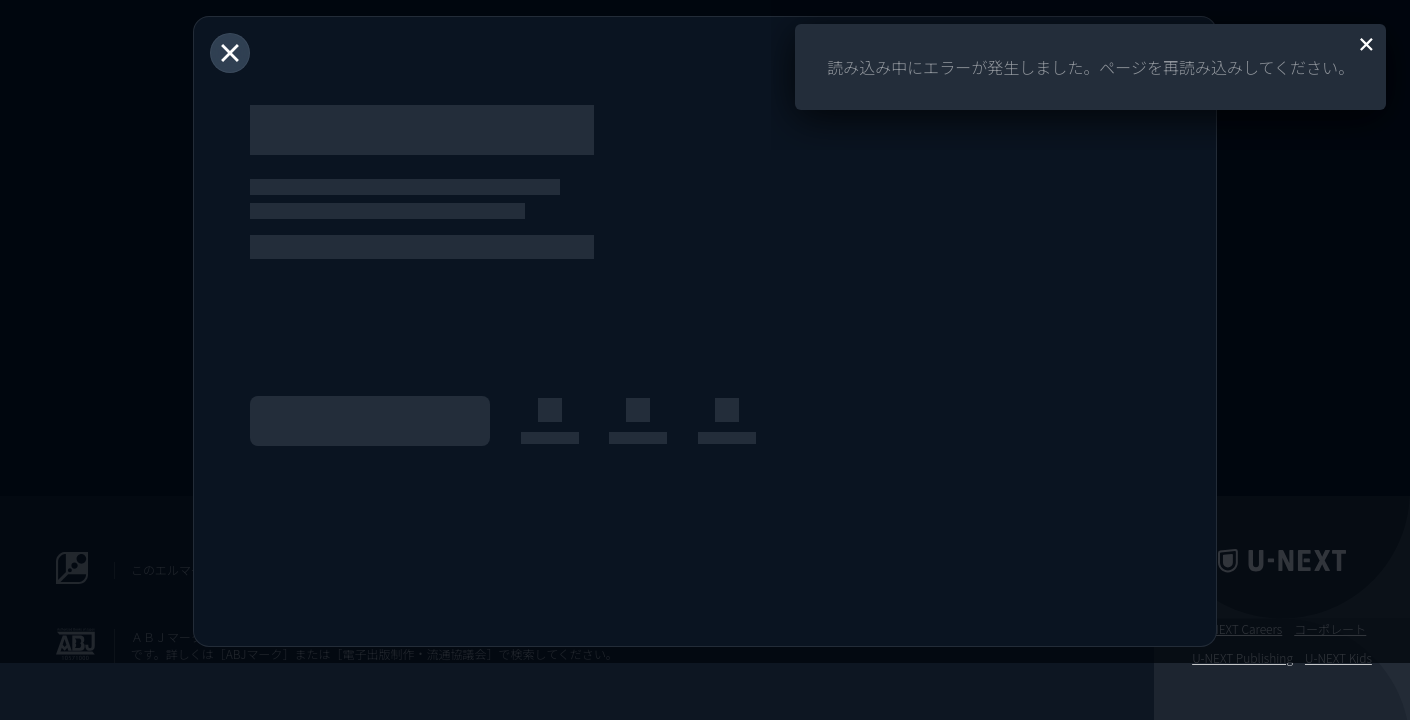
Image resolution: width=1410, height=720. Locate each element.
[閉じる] (230, 53)
